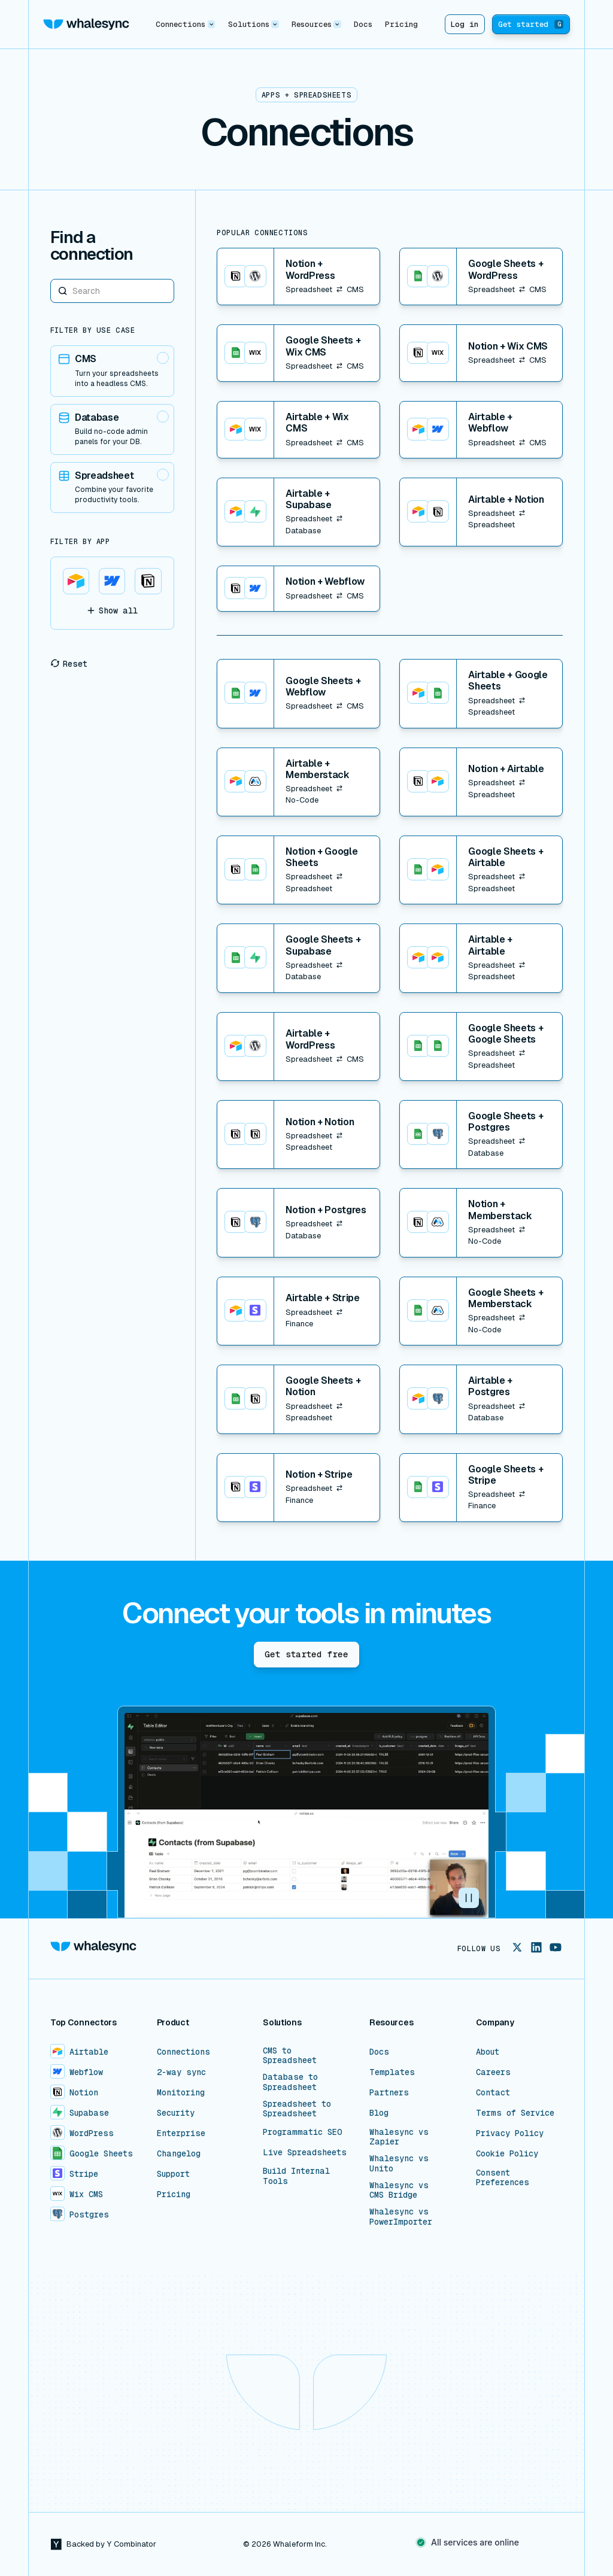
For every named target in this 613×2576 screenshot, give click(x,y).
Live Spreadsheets (305, 2152)
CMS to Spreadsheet (290, 2055)
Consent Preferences (502, 2177)
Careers (493, 2072)
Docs (363, 24)
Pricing (401, 24)
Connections (183, 2051)
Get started (530, 24)
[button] (185, 24)
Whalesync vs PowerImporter (400, 2216)
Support (173, 2174)
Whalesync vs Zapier (399, 2136)
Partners (389, 2092)
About (487, 2051)
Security (176, 2113)
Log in (464, 24)
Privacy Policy (510, 2133)
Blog (379, 2113)
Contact (493, 2092)
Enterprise (181, 2133)
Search (50, 278)
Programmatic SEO (302, 2132)
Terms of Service (515, 2113)
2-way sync (181, 2072)
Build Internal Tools (296, 2175)
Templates (392, 2072)
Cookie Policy (507, 2153)
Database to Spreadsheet (290, 2081)
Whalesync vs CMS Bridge (399, 2190)
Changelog (179, 2153)
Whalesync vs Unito (399, 2163)
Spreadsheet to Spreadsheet (297, 2108)
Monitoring (181, 2092)
